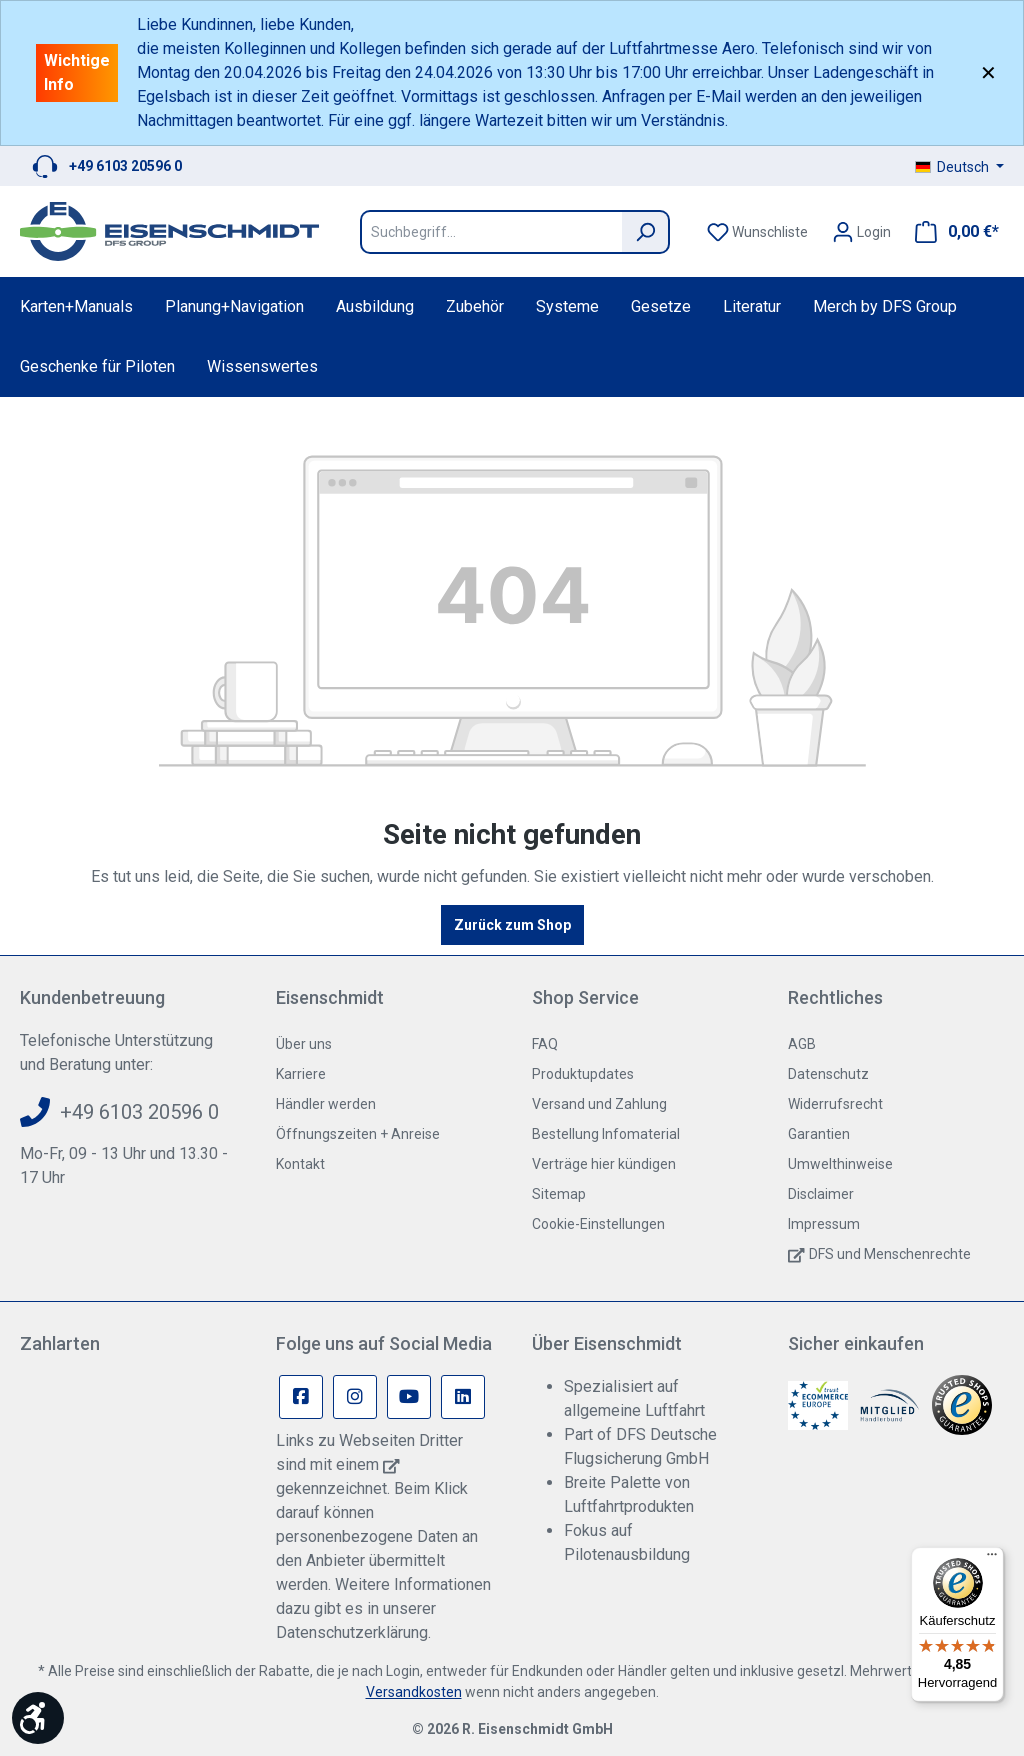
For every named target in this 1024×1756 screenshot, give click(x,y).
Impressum (824, 1224)
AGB (802, 1044)
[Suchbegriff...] (491, 232)
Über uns (304, 1044)
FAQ (545, 1044)
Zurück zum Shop (512, 925)
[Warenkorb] (951, 232)
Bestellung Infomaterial (606, 1134)
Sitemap (559, 1194)
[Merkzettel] (757, 232)
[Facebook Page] (301, 1397)
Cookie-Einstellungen (598, 1224)
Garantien (819, 1134)
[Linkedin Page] (463, 1397)
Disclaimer (821, 1194)
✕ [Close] (988, 73)
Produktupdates (583, 1074)
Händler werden (326, 1104)
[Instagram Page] (355, 1397)
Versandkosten (414, 1692)
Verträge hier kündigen (604, 1164)
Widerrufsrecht (835, 1104)
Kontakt (300, 1164)
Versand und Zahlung (599, 1104)
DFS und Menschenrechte (890, 1254)
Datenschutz (828, 1074)
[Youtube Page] (409, 1397)
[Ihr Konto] (861, 232)
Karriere (301, 1074)
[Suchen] (646, 232)
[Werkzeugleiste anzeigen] (38, 1718)
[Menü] (992, 1559)
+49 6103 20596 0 (125, 166)
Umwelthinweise (840, 1164)
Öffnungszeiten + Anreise (358, 1134)
